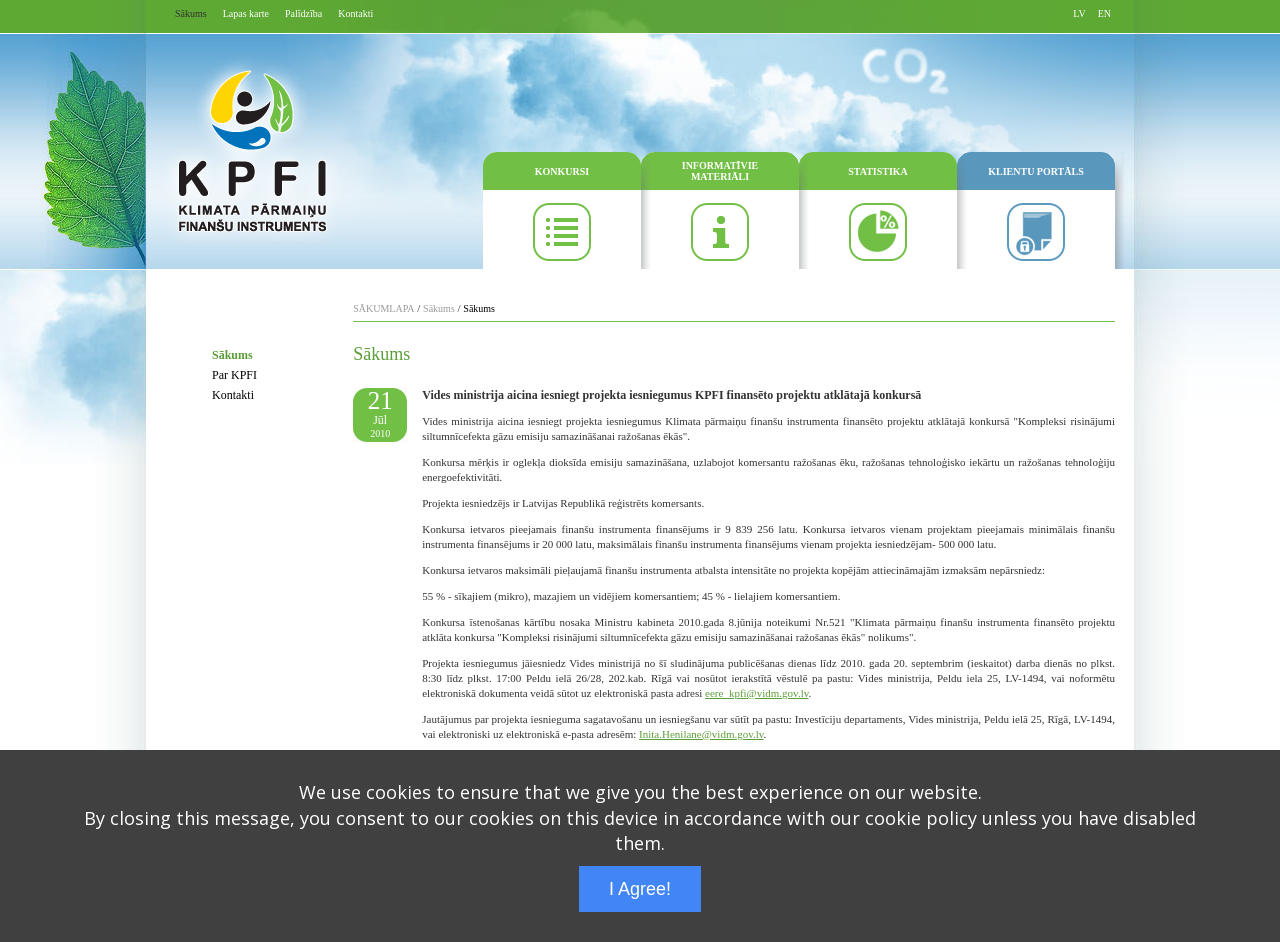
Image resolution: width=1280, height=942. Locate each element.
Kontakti (355, 13)
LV (1079, 13)
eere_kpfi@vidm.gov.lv (756, 693)
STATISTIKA (878, 171)
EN (1104, 13)
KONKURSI (562, 171)
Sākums (191, 13)
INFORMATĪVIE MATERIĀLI (720, 171)
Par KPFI (234, 375)
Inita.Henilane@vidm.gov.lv (701, 734)
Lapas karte (246, 13)
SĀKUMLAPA (383, 308)
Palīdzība (303, 13)
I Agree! (640, 889)
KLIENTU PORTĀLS (1036, 171)
